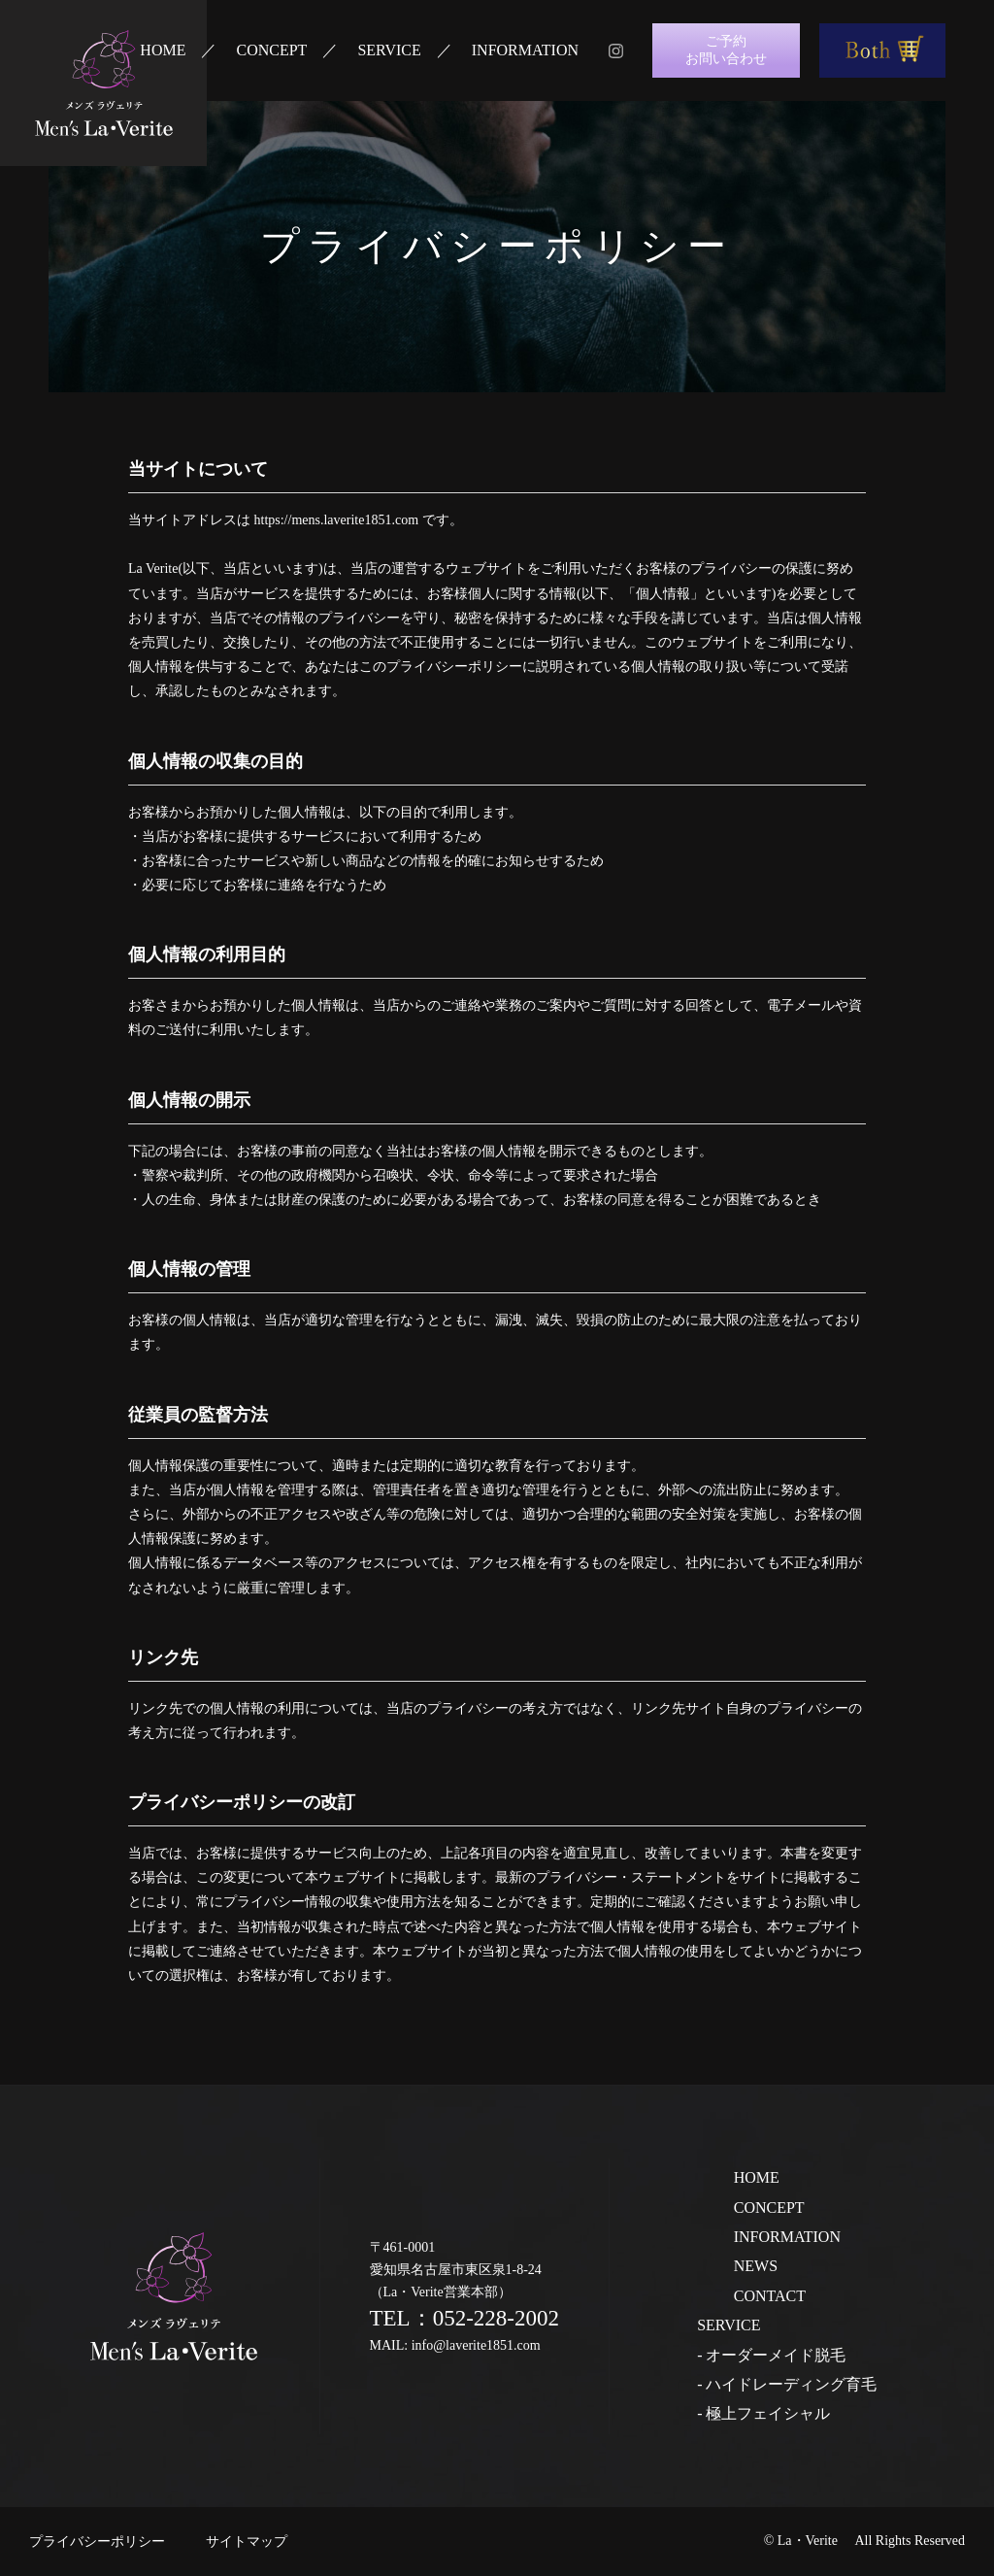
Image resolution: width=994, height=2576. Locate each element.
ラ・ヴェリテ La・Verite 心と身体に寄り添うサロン (103, 83)
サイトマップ (246, 2541)
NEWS (756, 2266)
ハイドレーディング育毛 (791, 2384)
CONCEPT (271, 50)
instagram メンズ (615, 50)
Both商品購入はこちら (882, 50)
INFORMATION (525, 50)
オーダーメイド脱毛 (775, 2355)
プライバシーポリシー (97, 2541)
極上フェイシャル (768, 2413)
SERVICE (388, 50)
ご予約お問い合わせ (726, 50)
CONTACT (770, 2296)
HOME (162, 50)
